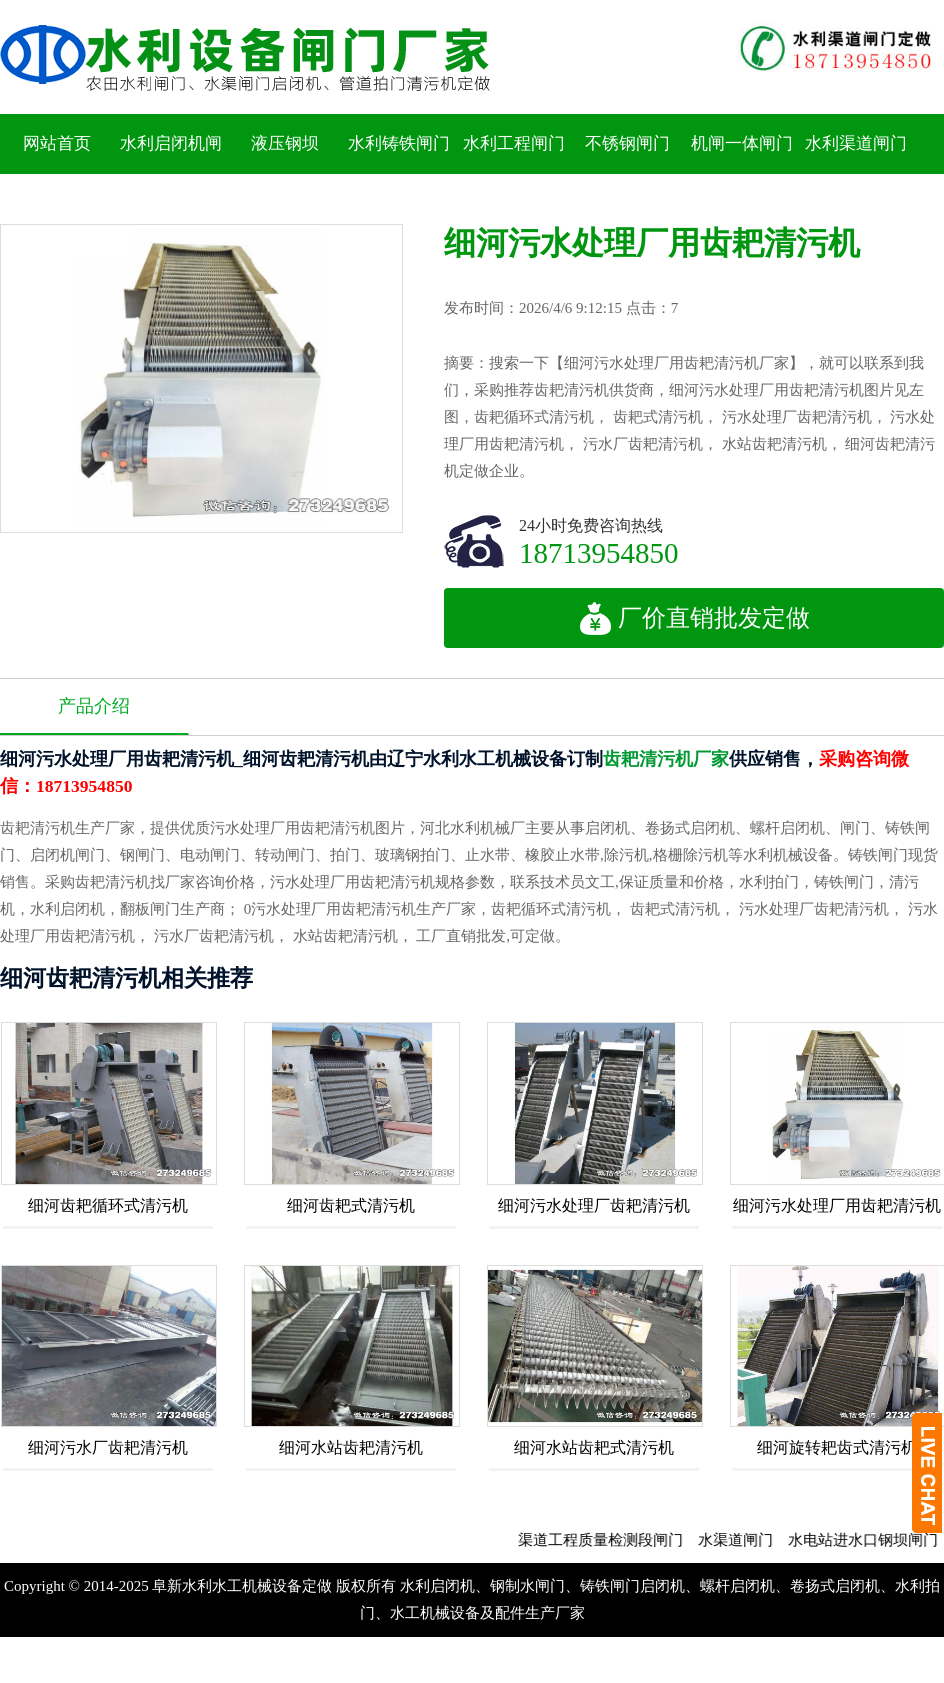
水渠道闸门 (753, 1540)
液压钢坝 (285, 143)
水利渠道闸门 (856, 143)
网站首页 (57, 143)
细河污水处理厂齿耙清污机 (594, 1205)
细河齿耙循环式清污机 (108, 1205)
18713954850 (599, 552)
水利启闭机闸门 (171, 173)
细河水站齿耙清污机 (351, 1447)
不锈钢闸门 (627, 143)
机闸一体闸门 (742, 143)
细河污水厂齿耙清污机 (108, 1447)
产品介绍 (94, 706)
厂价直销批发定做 (694, 618)
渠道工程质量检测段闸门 (618, 1540)
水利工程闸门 (514, 143)
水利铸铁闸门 (399, 143)
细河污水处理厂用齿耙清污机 (837, 1205)
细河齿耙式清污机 (351, 1205)
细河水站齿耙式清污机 (594, 1447)
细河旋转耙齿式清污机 (837, 1447)
